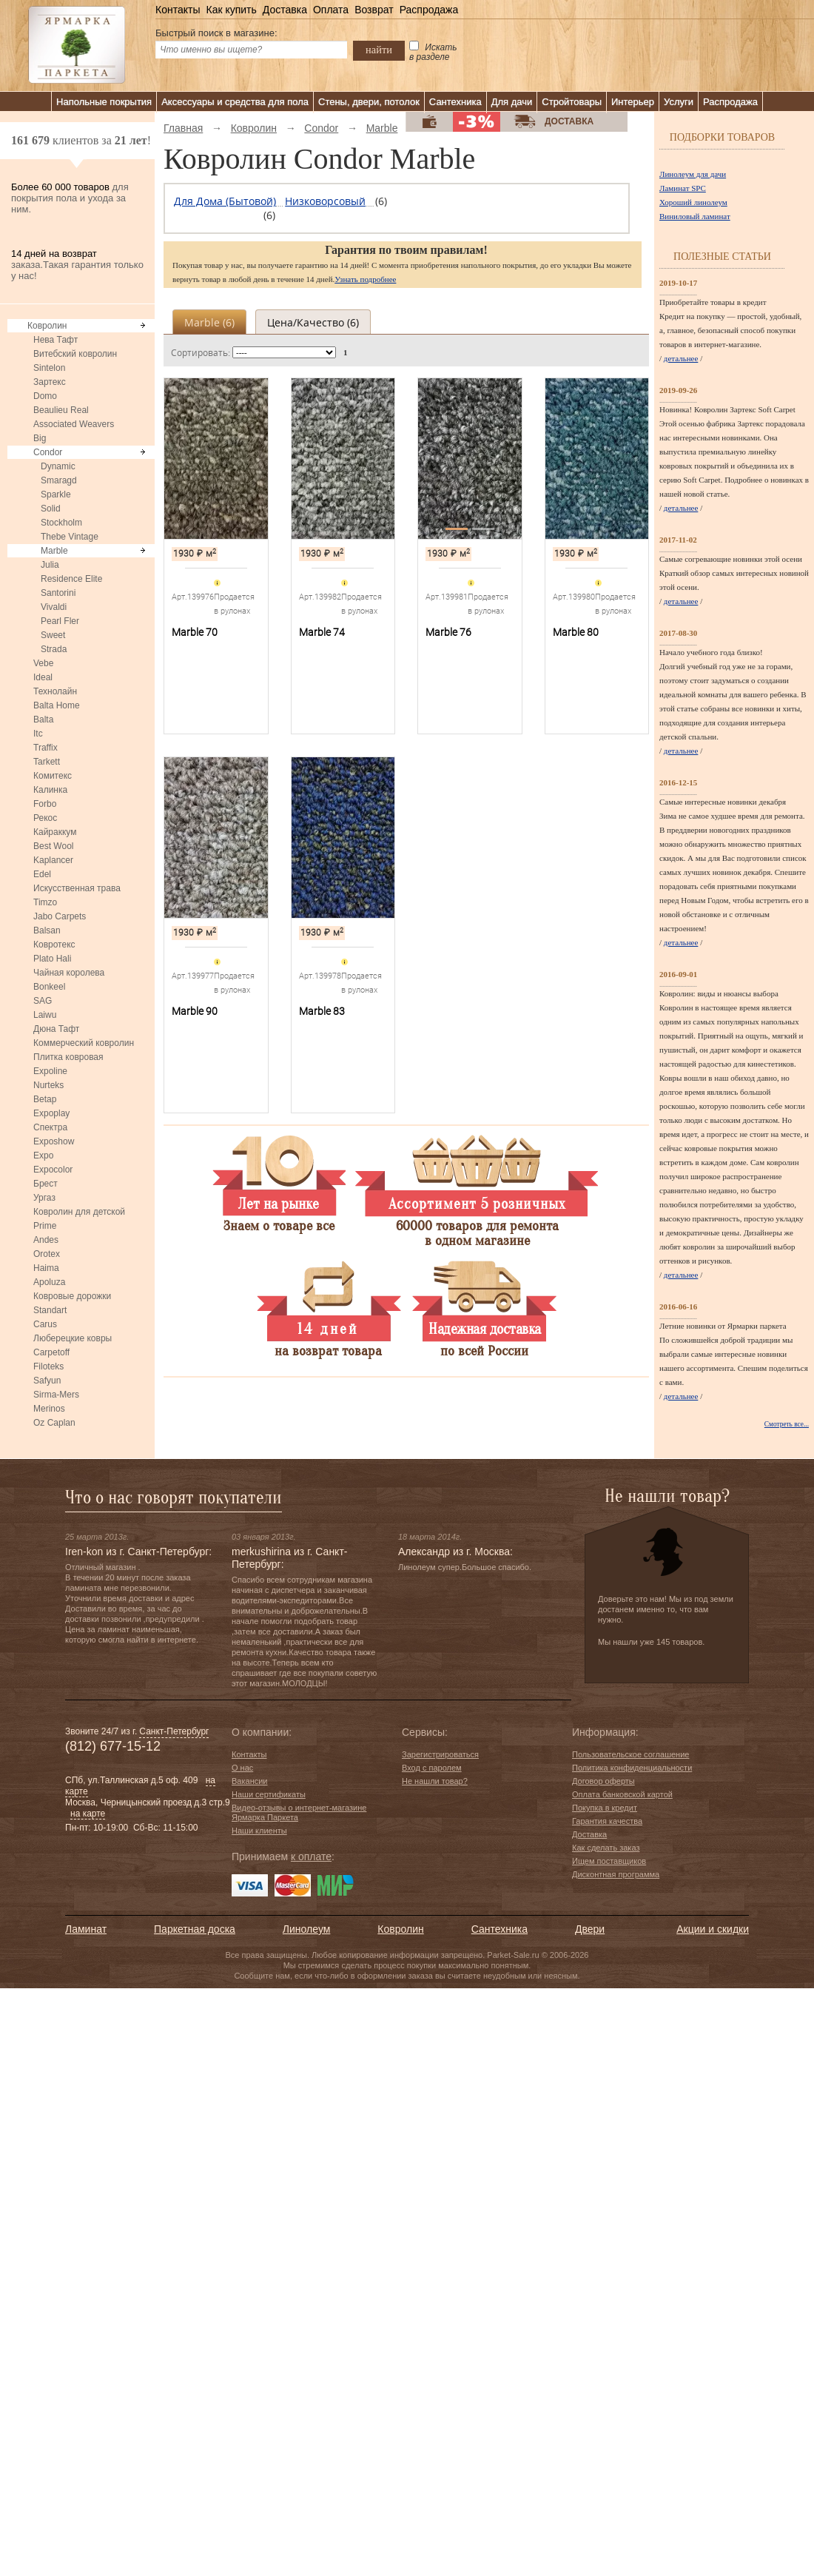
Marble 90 (195, 1011)
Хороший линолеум (693, 202)
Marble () (209, 322)
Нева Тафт (55, 340)
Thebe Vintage (69, 536)
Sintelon (49, 368)
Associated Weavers (73, 424)
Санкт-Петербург (174, 1731)
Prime (44, 1226)
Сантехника (455, 101)
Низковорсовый (325, 201)
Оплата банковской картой (622, 1794)
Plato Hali (52, 958)
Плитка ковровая (68, 1057)
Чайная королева (68, 972)
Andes (45, 1240)
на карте (87, 1813)
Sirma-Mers (56, 1394)
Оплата (331, 10)
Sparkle (56, 494)
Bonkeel (49, 987)
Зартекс (49, 382)
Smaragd (59, 480)
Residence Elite (71, 579)
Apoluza (49, 1282)
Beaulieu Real (61, 410)
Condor (47, 452)
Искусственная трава (77, 888)
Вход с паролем (432, 1767)
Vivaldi (54, 607)
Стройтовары (572, 101)
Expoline (50, 1071)
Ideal (43, 677)
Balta (43, 719)
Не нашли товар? (435, 1781)
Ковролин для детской (79, 1212)
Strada (54, 649)
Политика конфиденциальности (632, 1767)
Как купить (231, 10)
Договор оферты (603, 1781)
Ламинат (86, 1929)
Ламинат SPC (682, 188)
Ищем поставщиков (609, 1860)
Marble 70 (195, 632)
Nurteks (48, 1085)
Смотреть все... (786, 1424)
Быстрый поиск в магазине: (216, 32)
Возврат (374, 10)
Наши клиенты (259, 1830)
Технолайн (55, 691)
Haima (46, 1268)
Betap (44, 1099)
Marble (54, 551)
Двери (590, 1929)
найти (379, 50)
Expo (43, 1155)
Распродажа (429, 10)
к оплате (311, 1856)
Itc (38, 733)
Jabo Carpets (59, 916)
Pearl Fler (60, 621)
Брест (45, 1183)
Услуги (678, 101)
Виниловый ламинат (694, 216)
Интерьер (632, 101)
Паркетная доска (194, 1929)
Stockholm (61, 522)
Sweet (53, 635)
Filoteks (48, 1366)
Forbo (44, 804)
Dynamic (58, 466)
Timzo (45, 902)
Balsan (47, 930)
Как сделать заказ (605, 1847)
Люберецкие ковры (72, 1338)
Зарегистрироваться (440, 1754)
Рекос (45, 818)
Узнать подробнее (365, 279)
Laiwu (44, 1015)
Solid (51, 508)
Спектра (50, 1127)
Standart (50, 1310)
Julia (50, 565)
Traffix (45, 747)
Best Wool (53, 846)
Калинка (50, 790)
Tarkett (46, 762)
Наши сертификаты (269, 1794)
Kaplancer (53, 860)
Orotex (46, 1254)
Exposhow (53, 1141)
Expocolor (53, 1169)
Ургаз (44, 1198)
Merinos (49, 1408)
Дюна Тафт (56, 1029)
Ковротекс (54, 944)
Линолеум (306, 1929)
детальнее (681, 358)
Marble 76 (448, 632)
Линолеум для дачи (692, 174)
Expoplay (51, 1113)
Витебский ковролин (75, 354)
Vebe (43, 663)
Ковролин (47, 326)
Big (39, 438)
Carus (45, 1324)
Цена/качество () (313, 322)
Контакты (177, 10)
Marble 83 (322, 1011)
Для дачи (512, 101)
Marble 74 (322, 632)
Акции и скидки (712, 1929)
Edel (42, 874)
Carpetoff (51, 1352)
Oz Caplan (54, 1423)
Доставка (285, 10)
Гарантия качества (607, 1821)
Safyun (47, 1380)
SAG (42, 1001)
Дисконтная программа (615, 1874)
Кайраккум (54, 832)
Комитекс (52, 776)
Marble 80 (576, 632)
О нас (242, 1767)
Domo (45, 396)
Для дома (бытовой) (225, 201)
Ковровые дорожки (72, 1296)
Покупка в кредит (604, 1807)
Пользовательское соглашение (630, 1754)
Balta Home (56, 705)
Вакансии (250, 1781)
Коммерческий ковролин (83, 1043)
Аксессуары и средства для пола (235, 101)
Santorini (58, 593)
